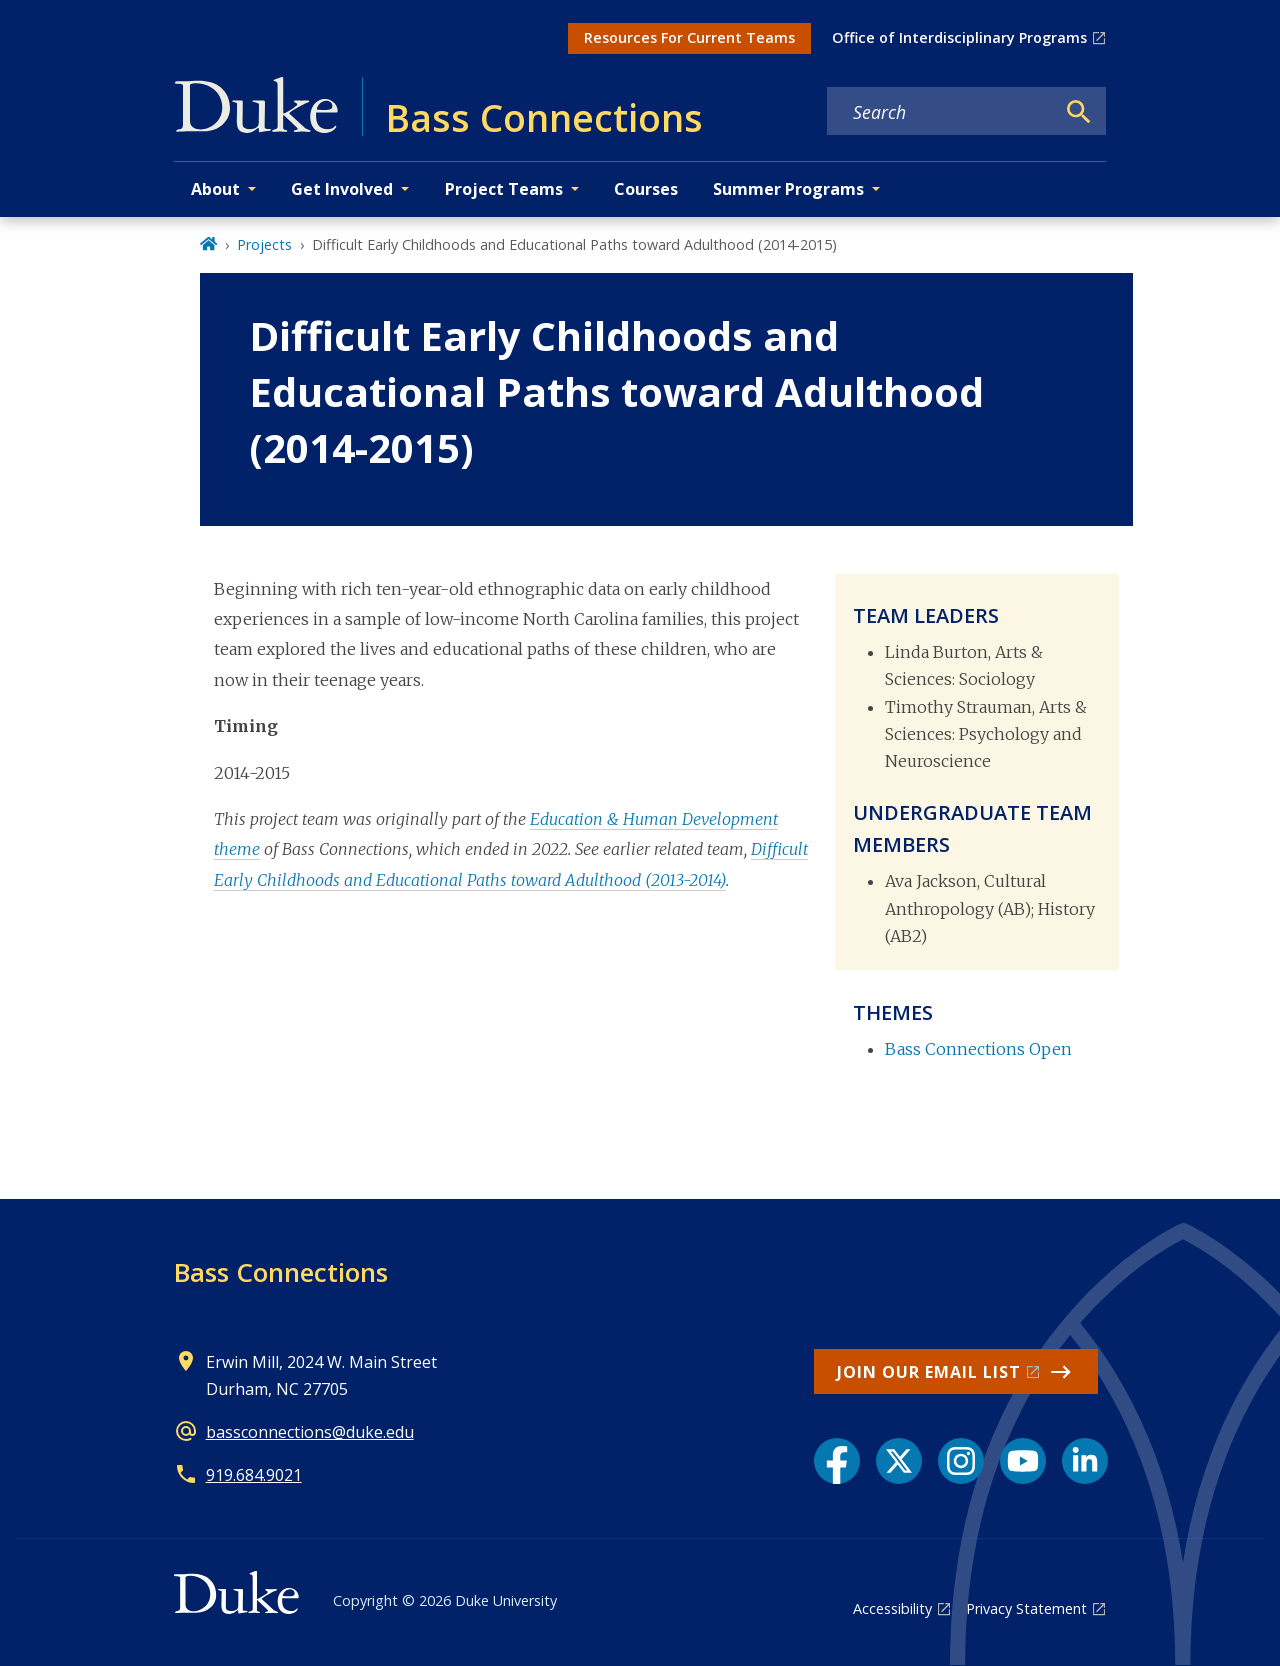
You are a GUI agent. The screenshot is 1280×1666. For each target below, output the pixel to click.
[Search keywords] (941, 112)
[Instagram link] (961, 1461)
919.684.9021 (254, 1475)
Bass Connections (281, 1272)
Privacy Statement (1026, 1608)
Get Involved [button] (342, 189)
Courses (646, 189)
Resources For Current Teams (689, 37)
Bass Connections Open (978, 1049)
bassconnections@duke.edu (310, 1432)
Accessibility (892, 1608)
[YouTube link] (1023, 1461)
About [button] (215, 189)
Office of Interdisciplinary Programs (959, 37)
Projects (264, 244)
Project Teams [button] (504, 189)
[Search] (1079, 112)
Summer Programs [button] (788, 189)
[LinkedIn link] (1085, 1461)
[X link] (899, 1461)
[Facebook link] (837, 1461)
